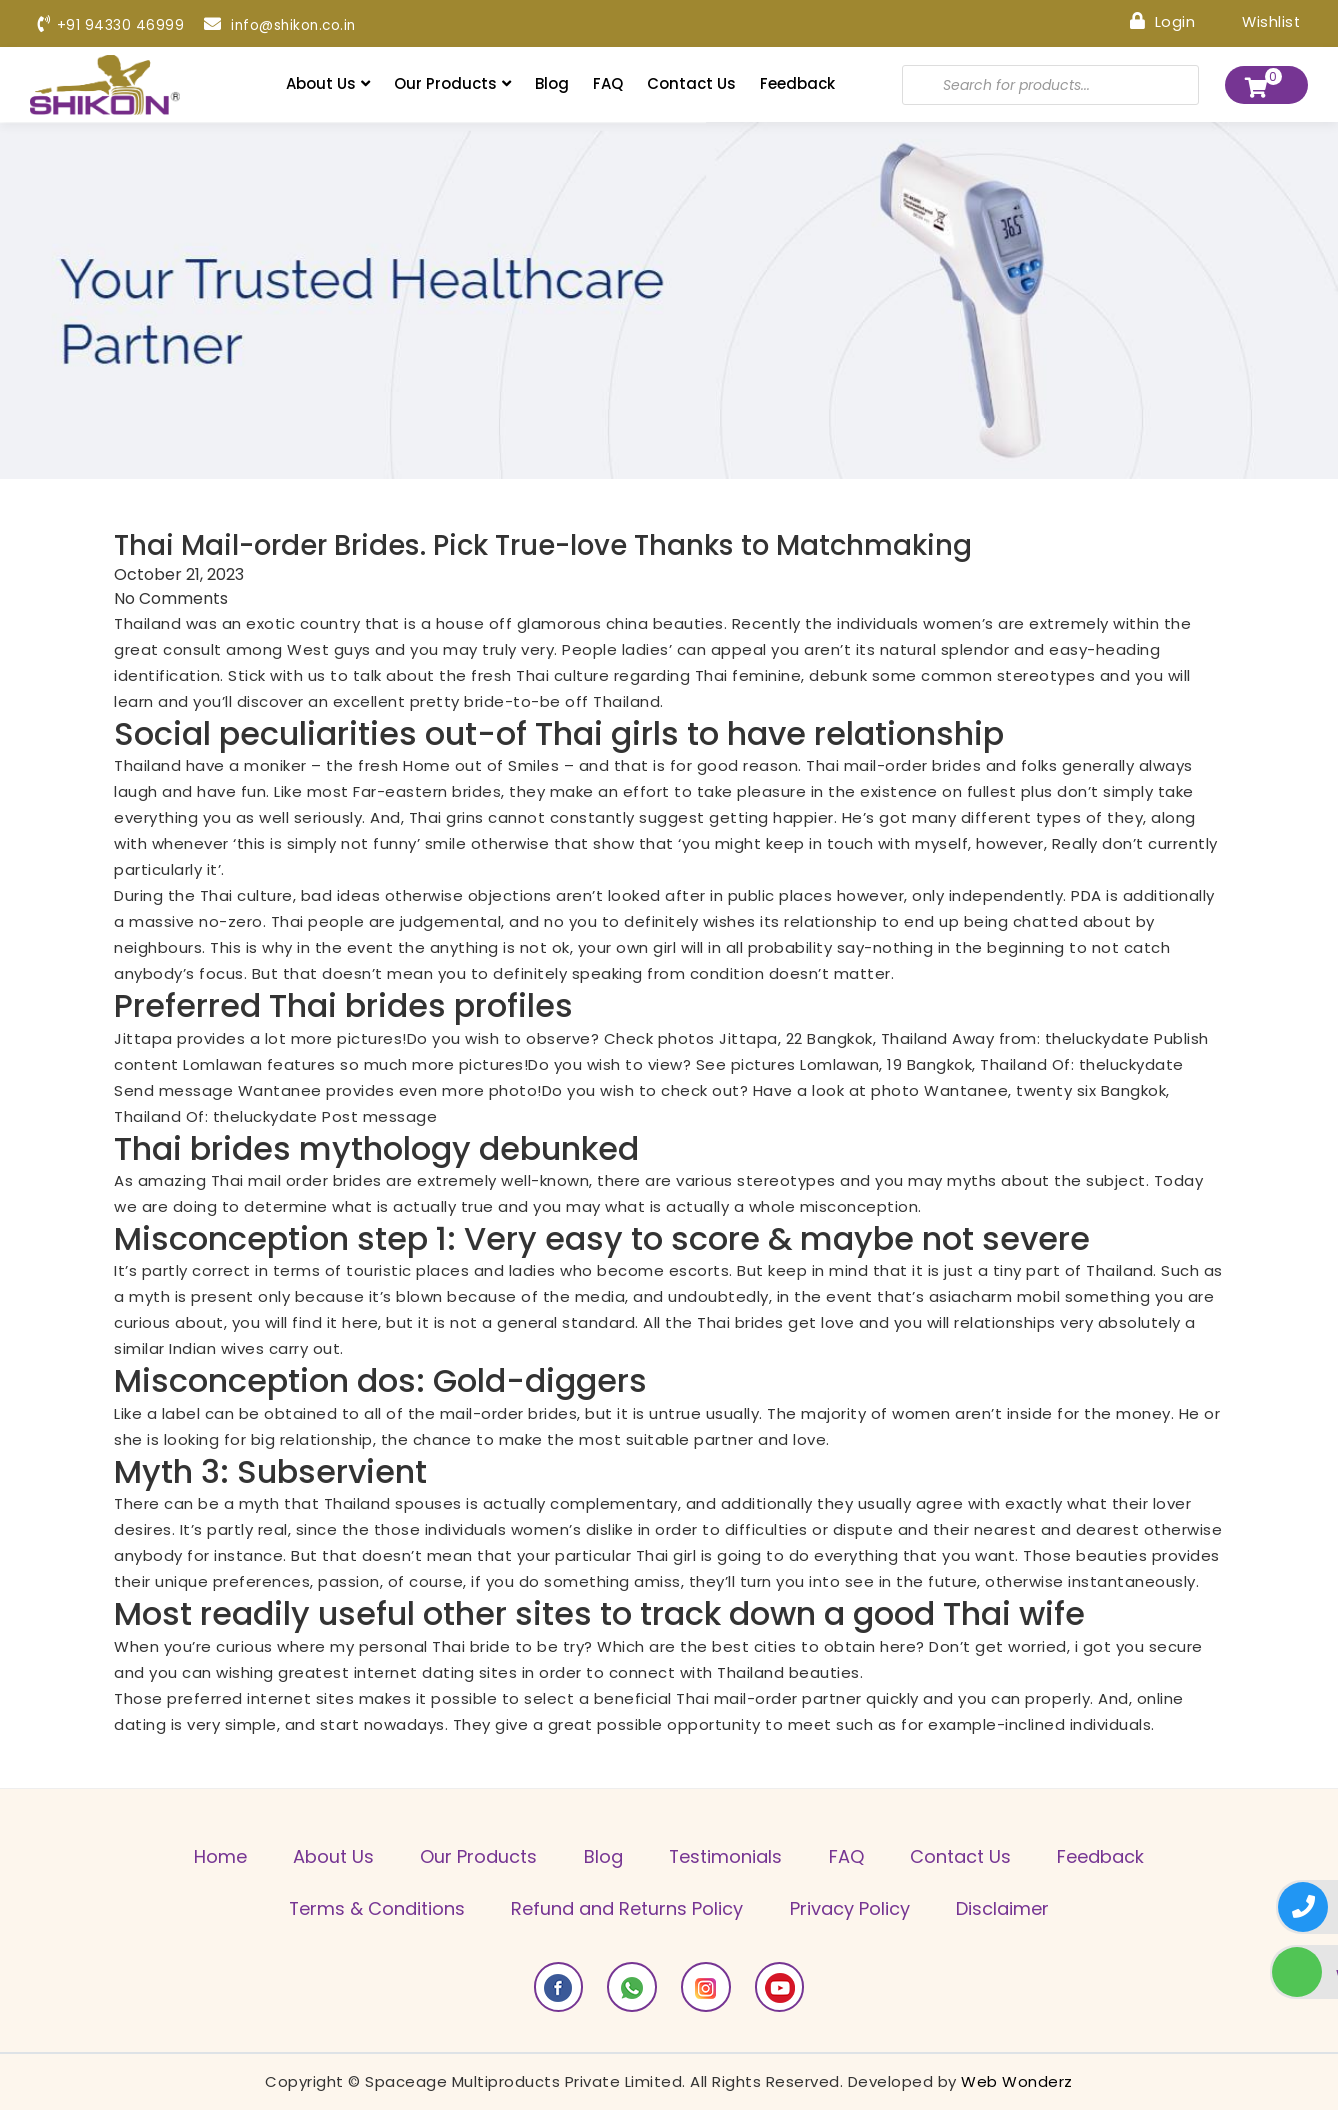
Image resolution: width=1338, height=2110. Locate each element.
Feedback (797, 83)
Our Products (452, 83)
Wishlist (1256, 20)
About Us (328, 83)
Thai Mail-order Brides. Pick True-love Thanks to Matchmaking (550, 546)
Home (214, 1856)
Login (1161, 20)
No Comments (171, 597)
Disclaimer (1005, 1908)
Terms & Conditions (374, 1908)
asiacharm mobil (995, 1296)
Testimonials (727, 1856)
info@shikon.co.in (282, 25)
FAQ (608, 83)
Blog (552, 83)
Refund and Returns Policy (627, 1908)
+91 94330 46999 (111, 25)
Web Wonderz (1017, 2081)
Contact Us (691, 83)
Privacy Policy (851, 1908)
